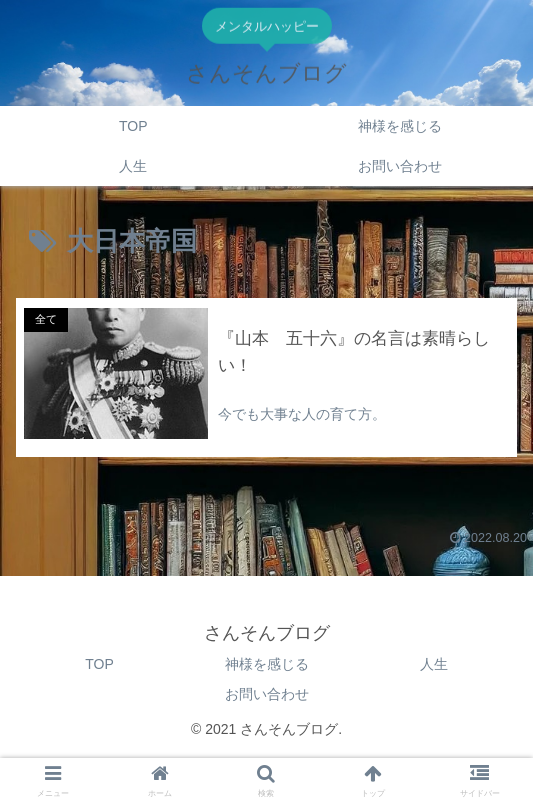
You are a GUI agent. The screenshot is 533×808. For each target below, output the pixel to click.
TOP (99, 664)
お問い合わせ (267, 694)
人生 (434, 664)
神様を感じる (267, 664)
